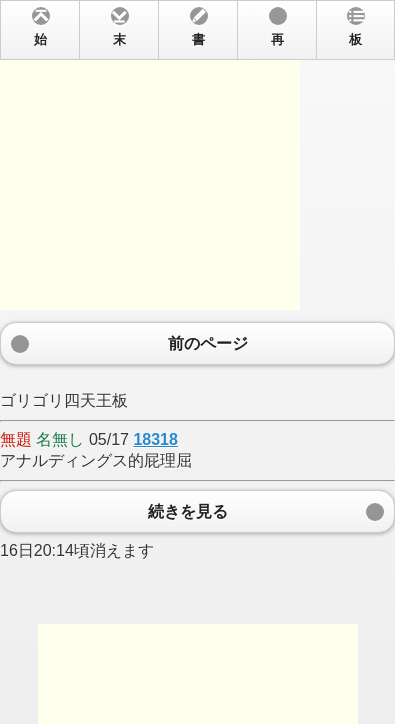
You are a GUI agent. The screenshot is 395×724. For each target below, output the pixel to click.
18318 (155, 439)
